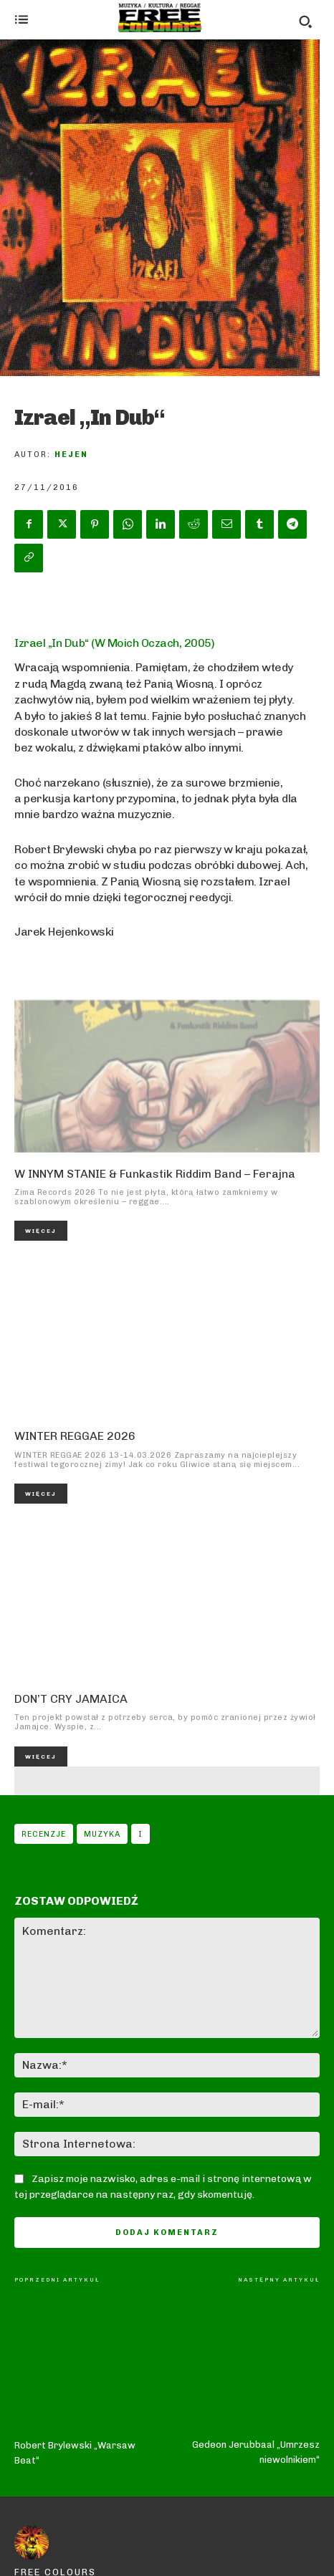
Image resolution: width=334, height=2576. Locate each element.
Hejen (71, 454)
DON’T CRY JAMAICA (71, 1699)
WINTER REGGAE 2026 (74, 1436)
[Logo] (160, 18)
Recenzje (43, 1834)
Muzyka (102, 1834)
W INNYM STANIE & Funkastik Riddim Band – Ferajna (154, 1174)
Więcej (41, 1230)
